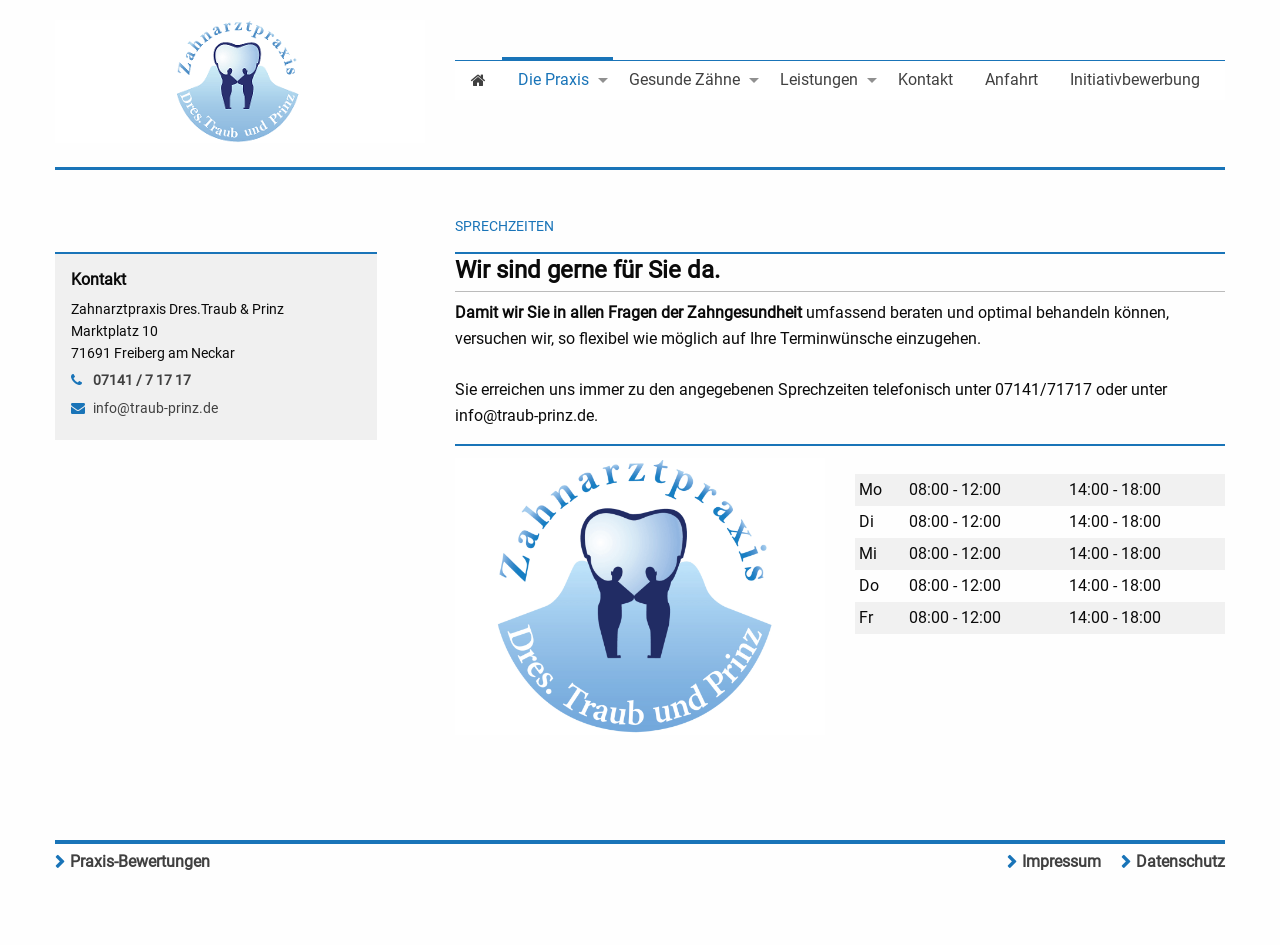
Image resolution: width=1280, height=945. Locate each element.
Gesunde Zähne (684, 79)
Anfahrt (1011, 79)
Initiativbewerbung (1135, 79)
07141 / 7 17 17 (142, 380)
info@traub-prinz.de (155, 408)
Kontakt (925, 79)
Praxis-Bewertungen (140, 861)
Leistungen (819, 79)
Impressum (1061, 861)
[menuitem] (478, 78)
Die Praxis (553, 79)
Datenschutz (1180, 861)
